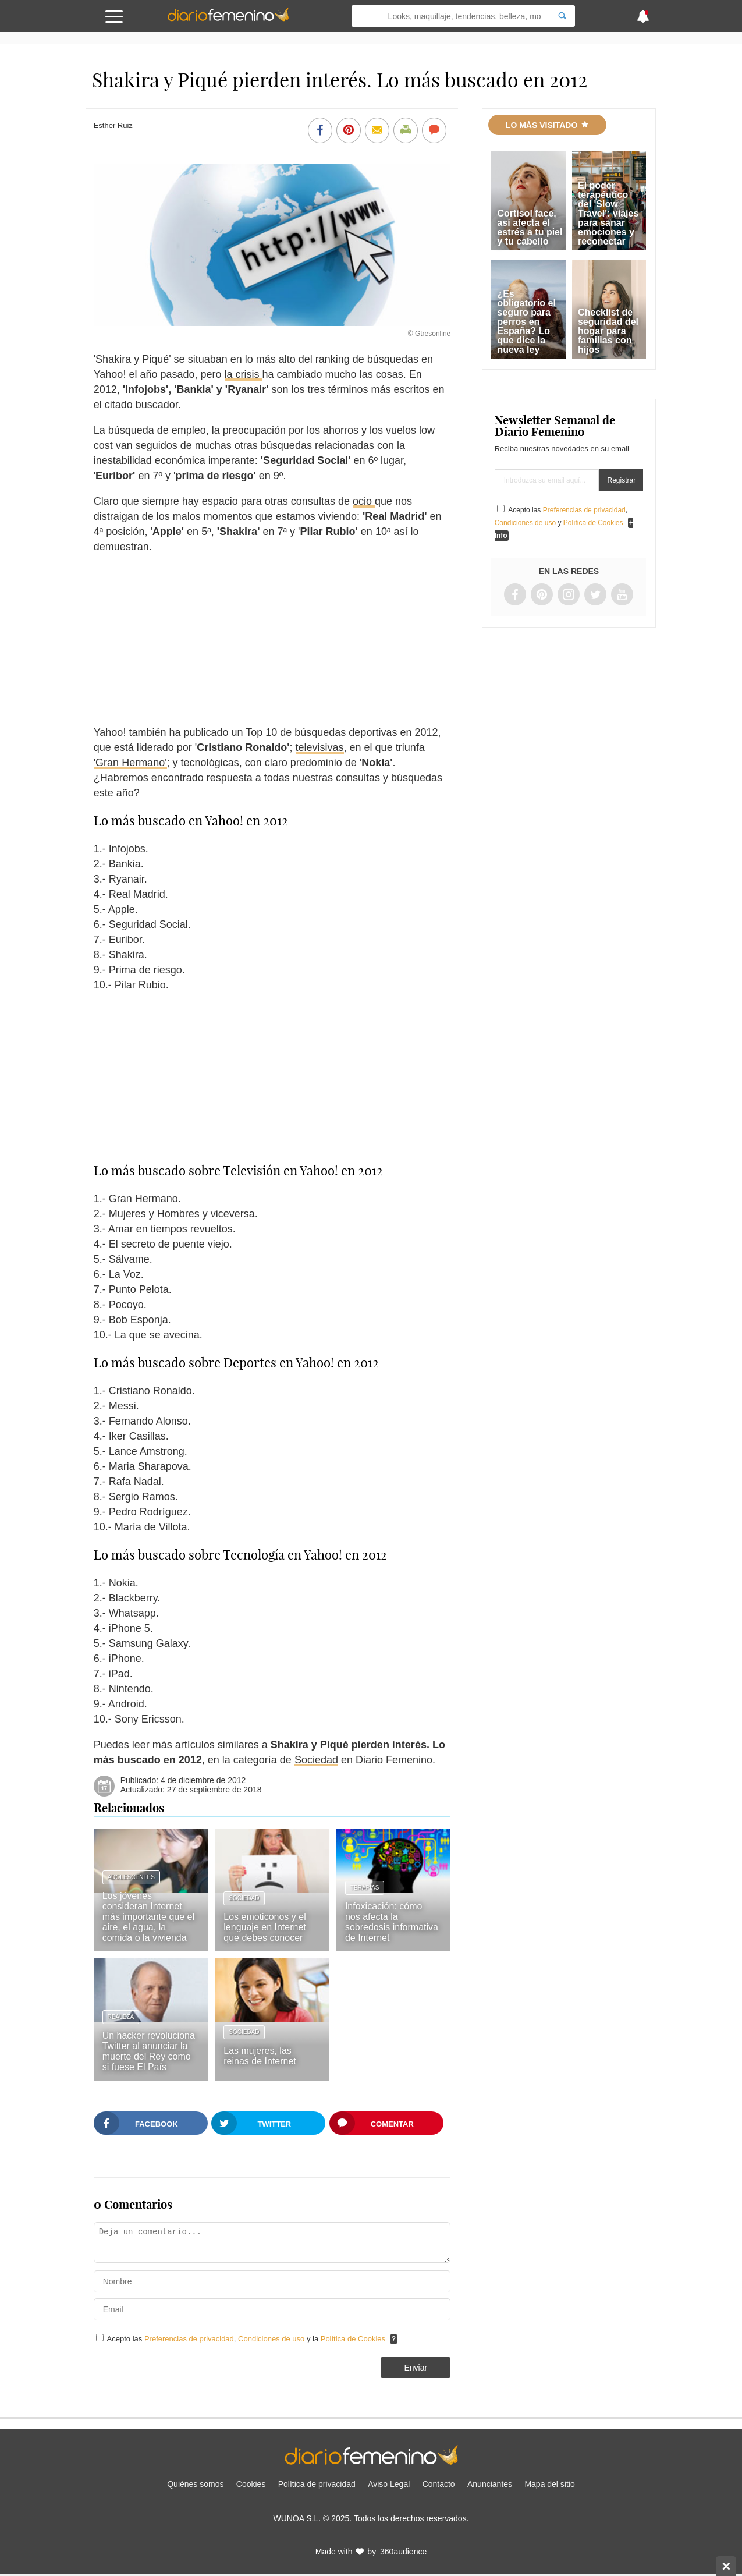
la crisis (243, 374)
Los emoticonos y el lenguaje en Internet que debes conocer (264, 1927)
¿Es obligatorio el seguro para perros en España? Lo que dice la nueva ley (526, 322)
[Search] (562, 16)
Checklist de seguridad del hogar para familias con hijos (608, 331)
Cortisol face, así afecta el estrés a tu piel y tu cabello (529, 227)
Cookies (251, 2484)
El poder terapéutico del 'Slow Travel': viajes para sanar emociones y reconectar (608, 213)
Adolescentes (131, 1877)
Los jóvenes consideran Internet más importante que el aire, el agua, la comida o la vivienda (148, 1917)
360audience (403, 2551)
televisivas (320, 747)
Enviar (415, 2367)
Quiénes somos (195, 2484)
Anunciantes (489, 2484)
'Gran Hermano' (130, 762)
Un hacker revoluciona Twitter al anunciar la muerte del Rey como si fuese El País (148, 2051)
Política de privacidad (317, 2484)
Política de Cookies (353, 2338)
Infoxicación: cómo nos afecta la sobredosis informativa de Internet (391, 1922)
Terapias (364, 1887)
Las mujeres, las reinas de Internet (259, 2056)
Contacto (439, 2484)
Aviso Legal (389, 2484)
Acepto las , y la (247, 2338)
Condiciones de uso (272, 2338)
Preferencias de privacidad (189, 2338)
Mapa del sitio (549, 2484)
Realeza (121, 2017)
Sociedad (316, 1760)
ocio (364, 501)
